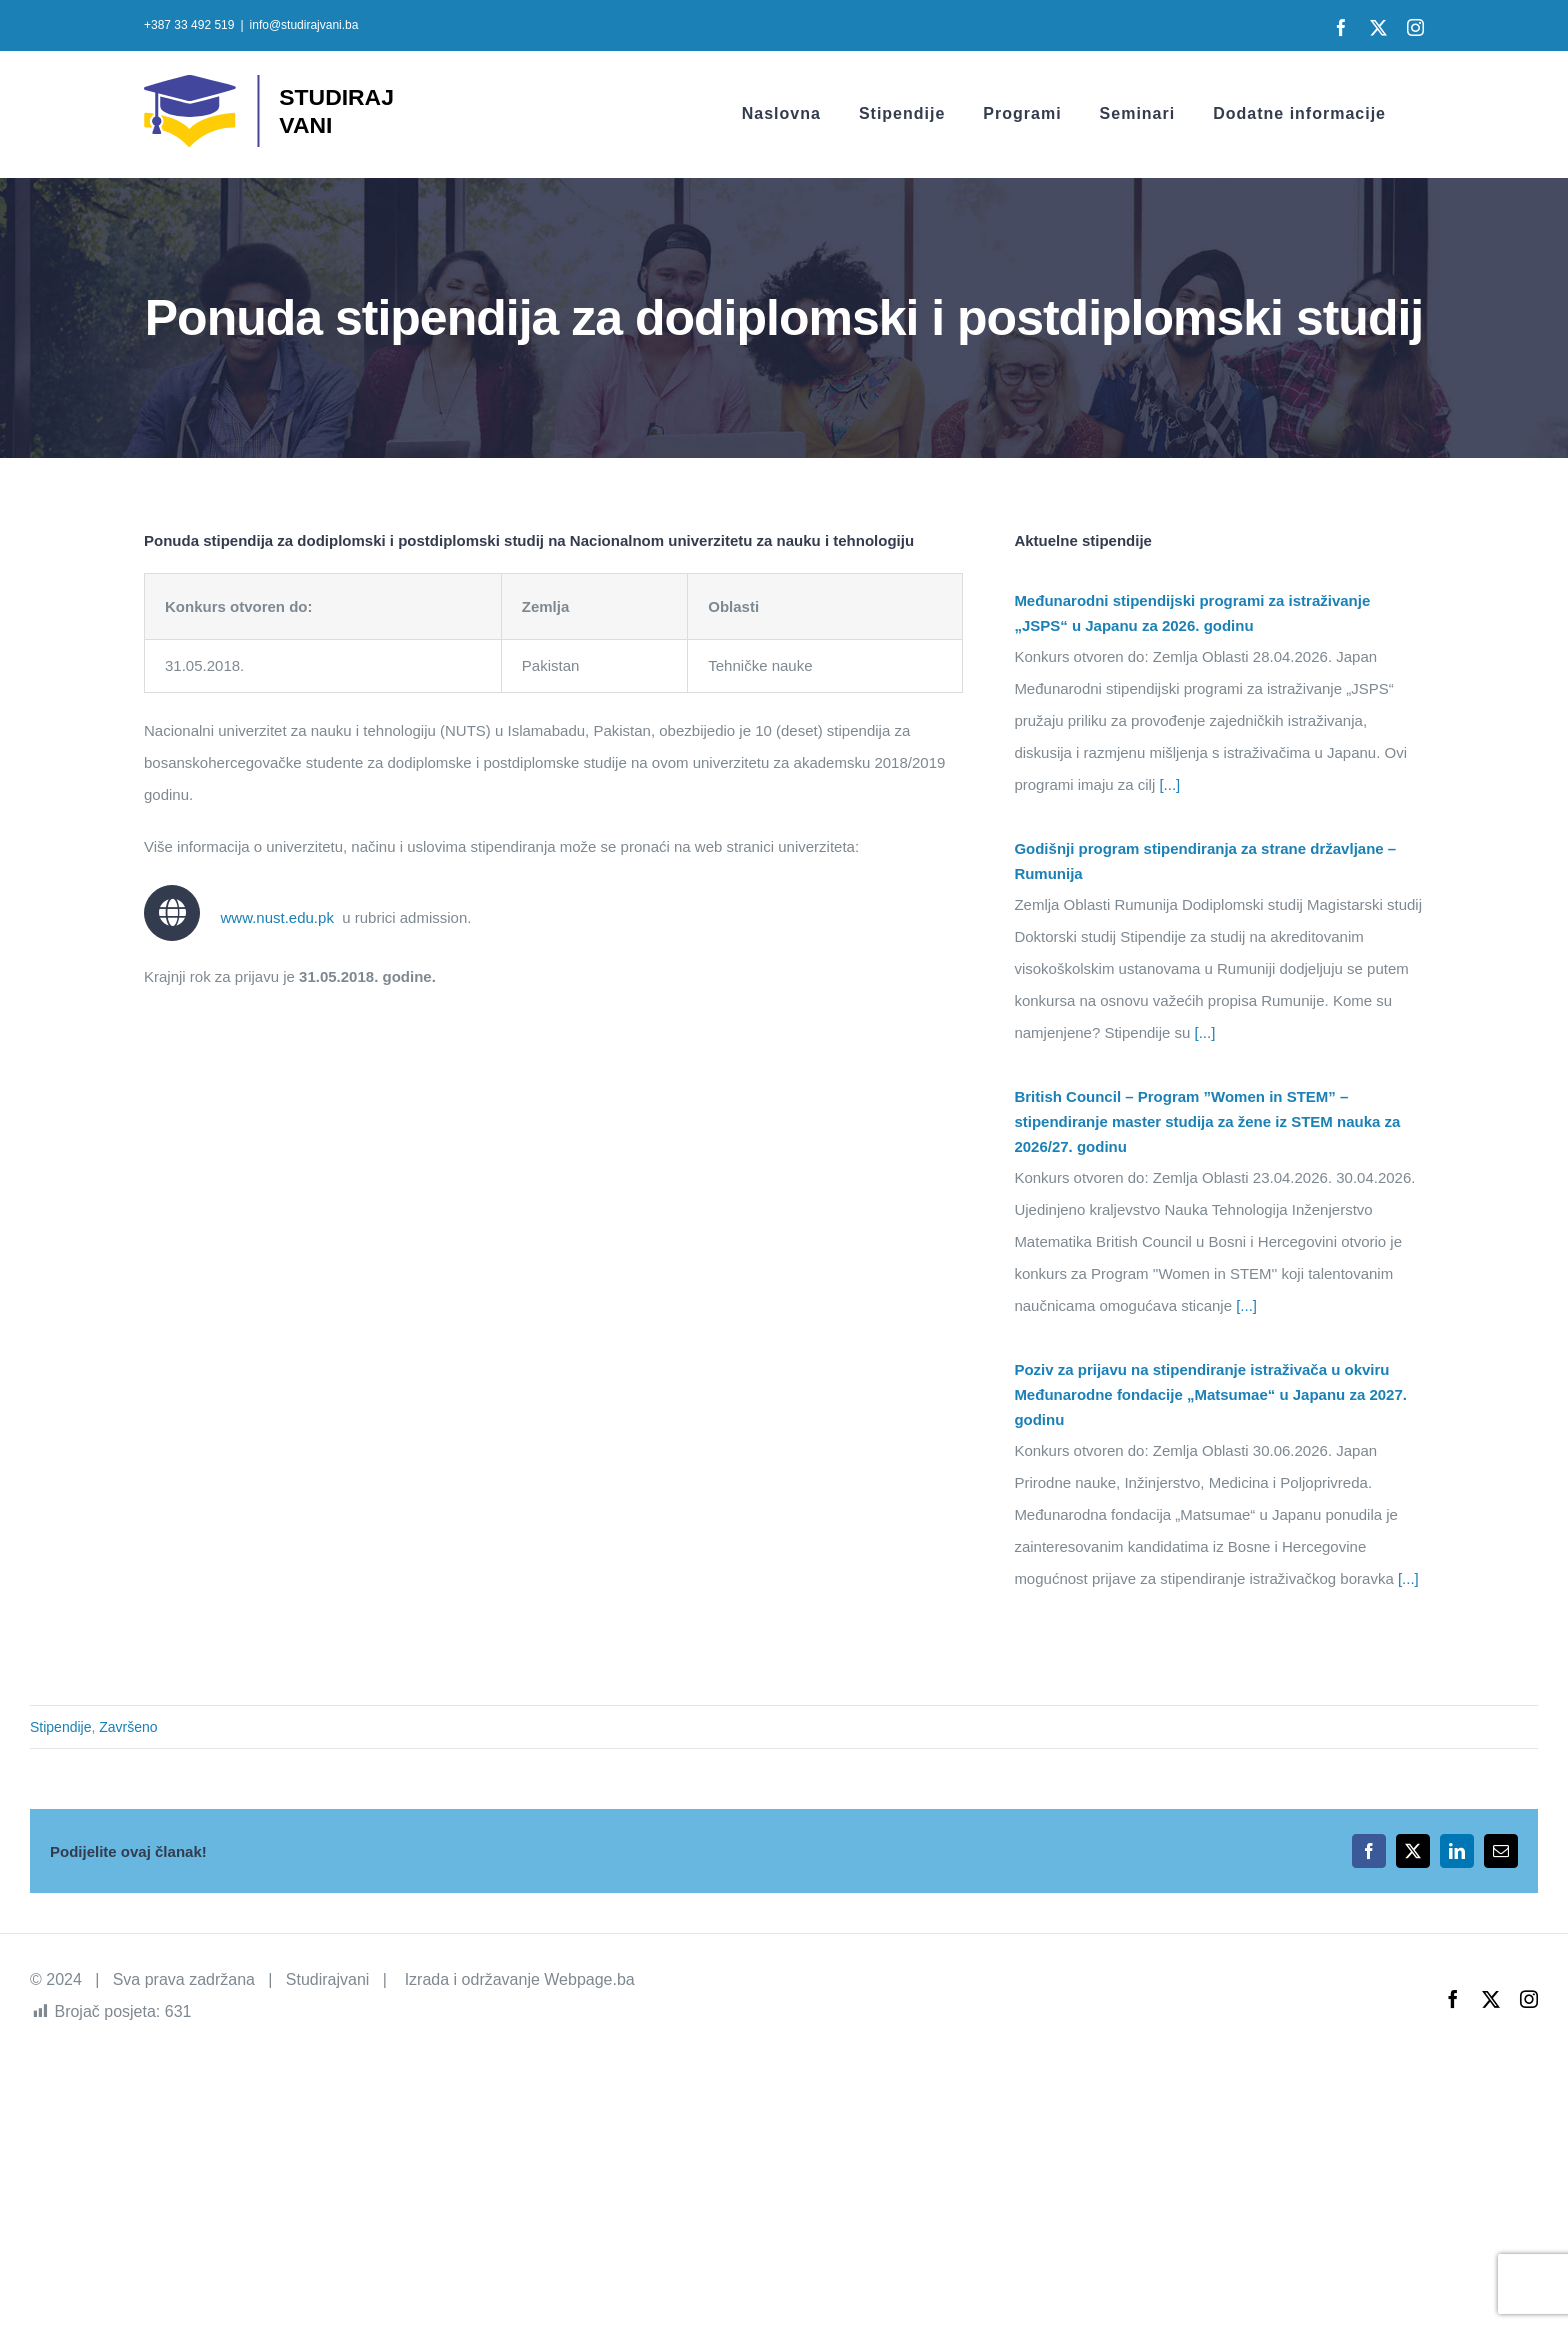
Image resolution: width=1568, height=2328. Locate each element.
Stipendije (61, 1727)
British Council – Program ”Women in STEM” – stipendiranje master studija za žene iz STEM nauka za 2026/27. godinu (1207, 1121)
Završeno (128, 1727)
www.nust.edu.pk (276, 917)
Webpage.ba (589, 1979)
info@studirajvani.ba (304, 25)
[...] (1167, 784)
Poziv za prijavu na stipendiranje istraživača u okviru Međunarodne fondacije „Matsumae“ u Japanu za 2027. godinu (1210, 1394)
